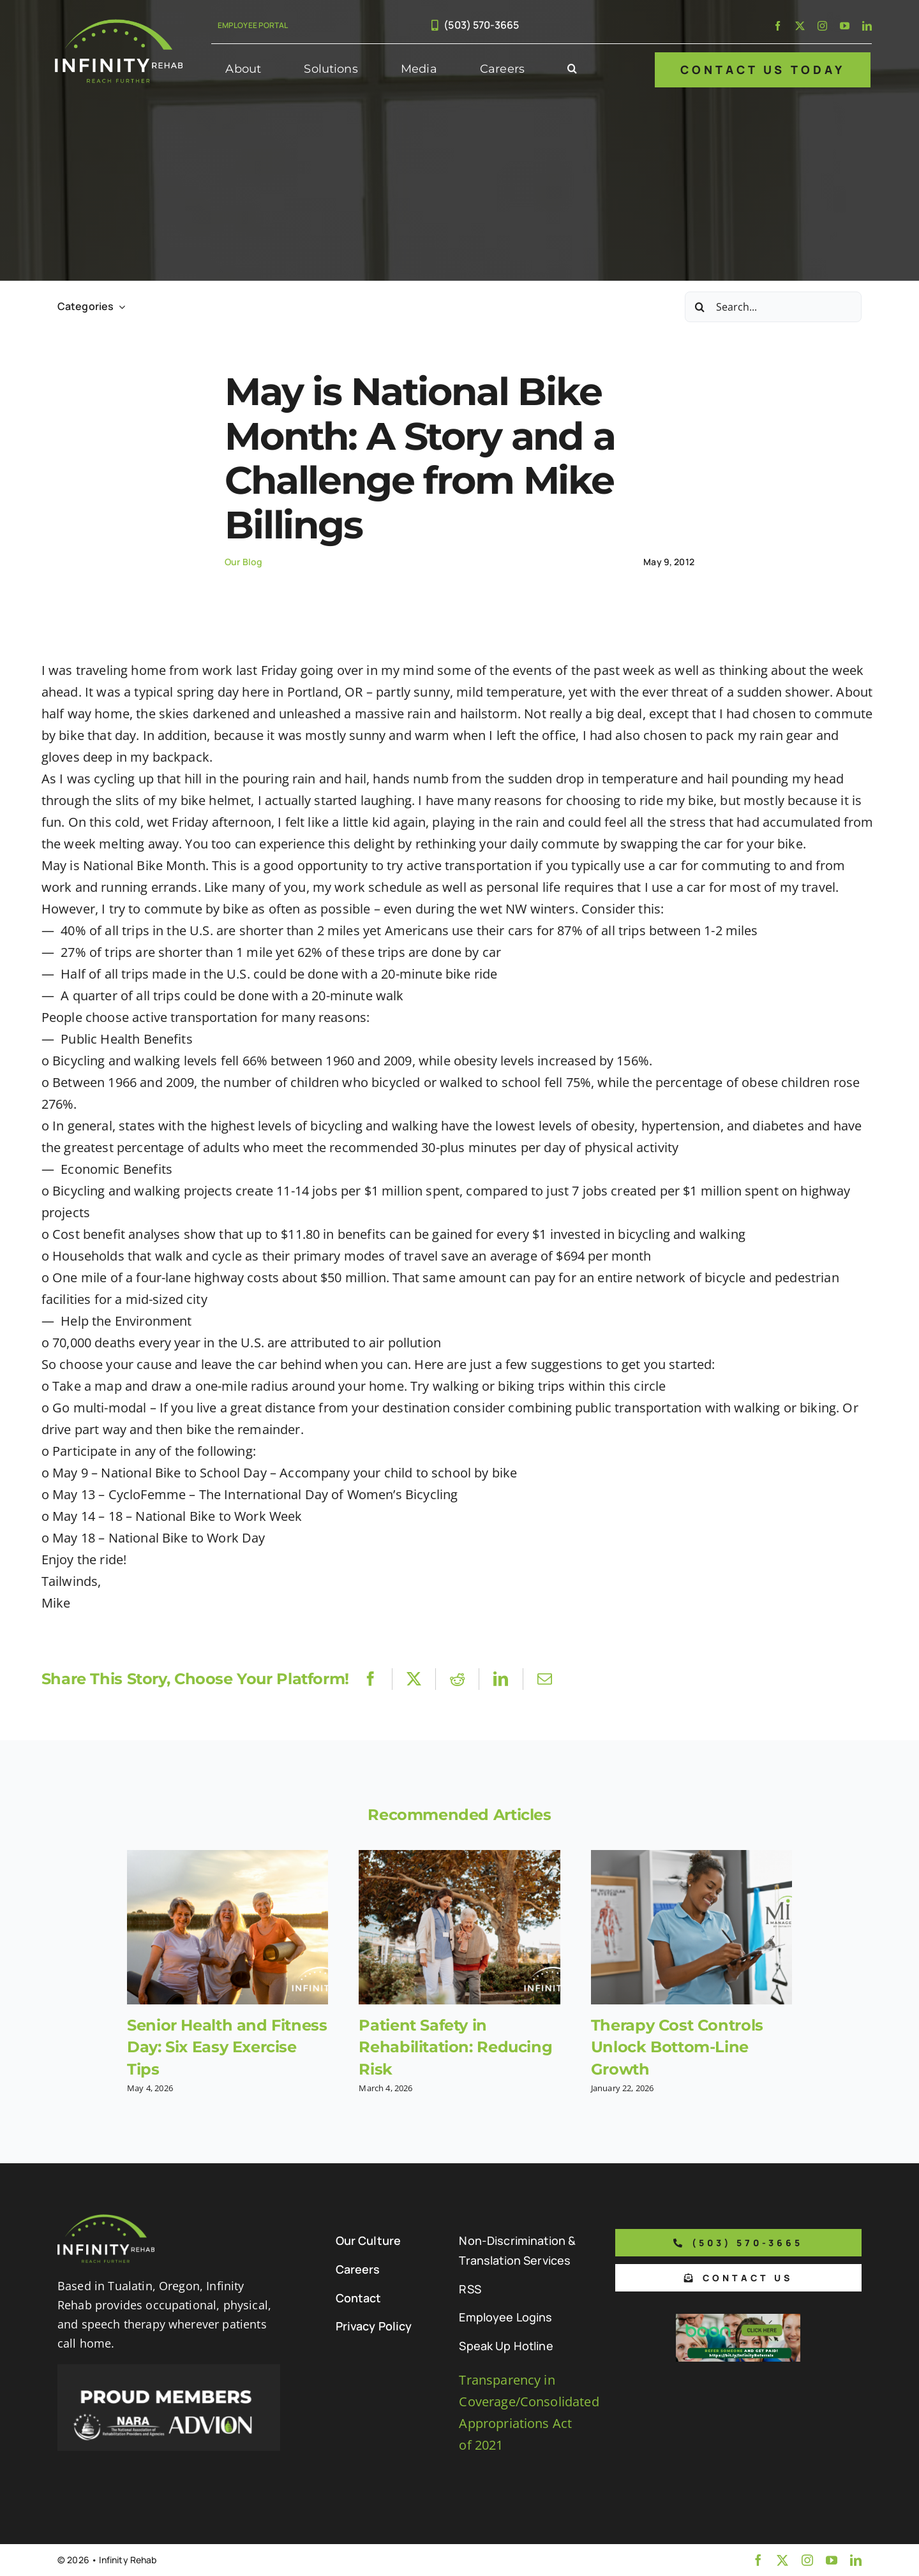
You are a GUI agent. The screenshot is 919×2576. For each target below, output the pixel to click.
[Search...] (773, 307)
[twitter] (800, 26)
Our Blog (243, 562)
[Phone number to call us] (738, 2242)
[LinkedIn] (500, 1678)
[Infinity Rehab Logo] (119, 25)
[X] (414, 1678)
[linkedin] (867, 26)
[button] (572, 69)
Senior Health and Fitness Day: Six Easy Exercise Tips (227, 2047)
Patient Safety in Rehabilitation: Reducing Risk (455, 2047)
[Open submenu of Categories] (119, 306)
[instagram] (822, 26)
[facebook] (777, 26)
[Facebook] (370, 1678)
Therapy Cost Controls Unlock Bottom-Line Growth (677, 2047)
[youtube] (844, 26)
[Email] (544, 1678)
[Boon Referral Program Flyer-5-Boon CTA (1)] (738, 2319)
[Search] (700, 307)
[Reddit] (457, 1678)
